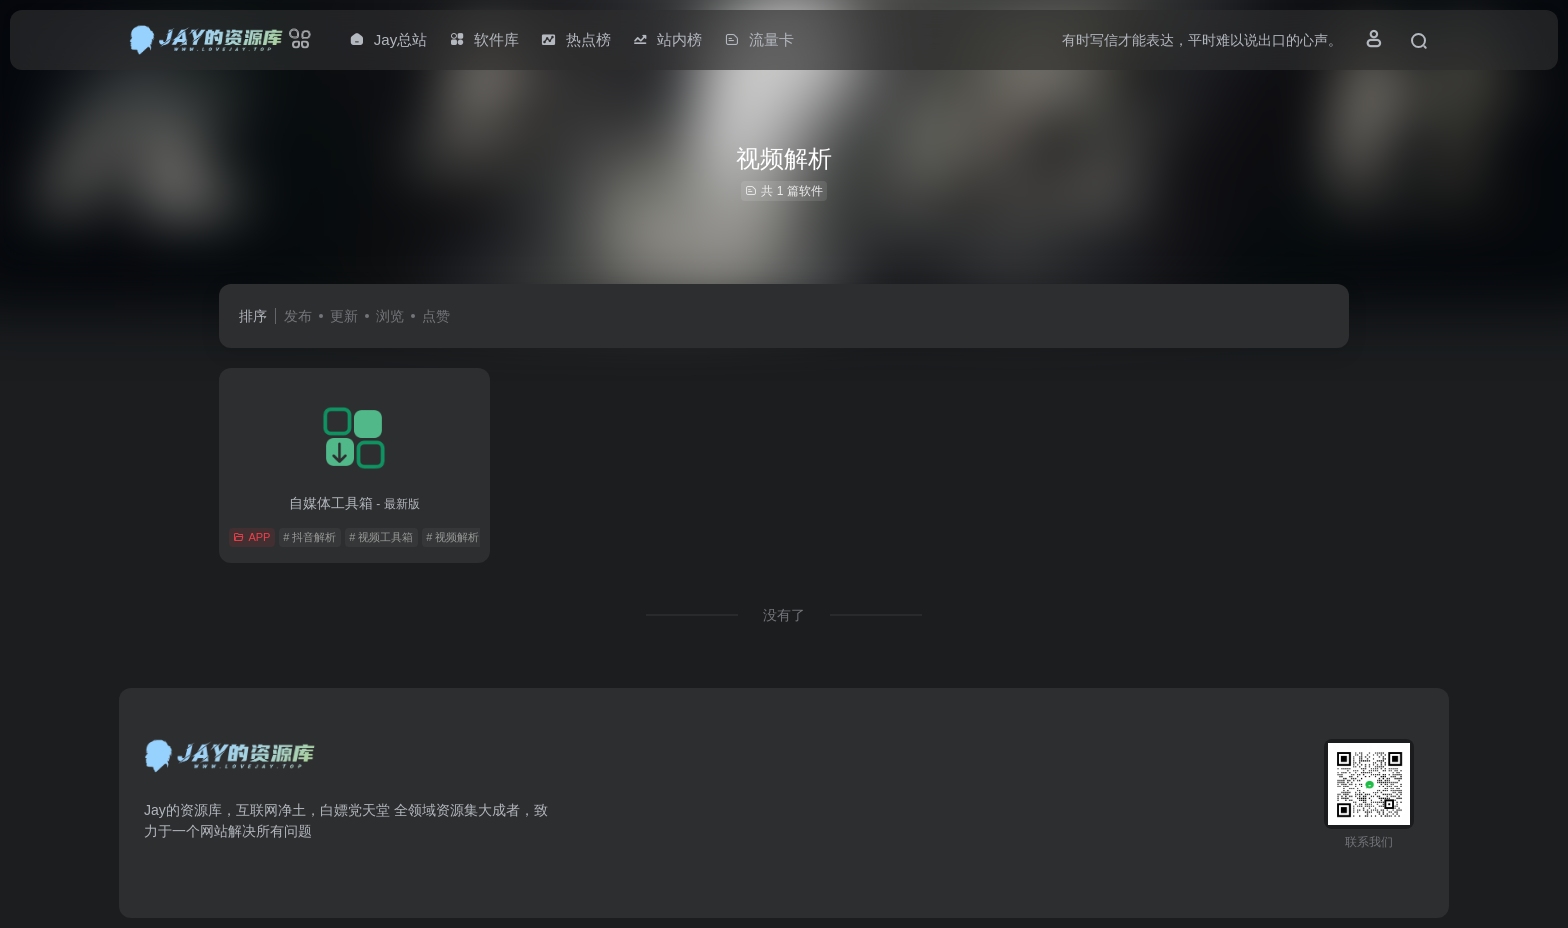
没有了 (784, 615)
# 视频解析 (452, 537)
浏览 (390, 316)
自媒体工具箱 (354, 503)
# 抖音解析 (309, 537)
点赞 (436, 316)
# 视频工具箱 (381, 537)
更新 (344, 316)
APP (251, 537)
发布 (298, 316)
